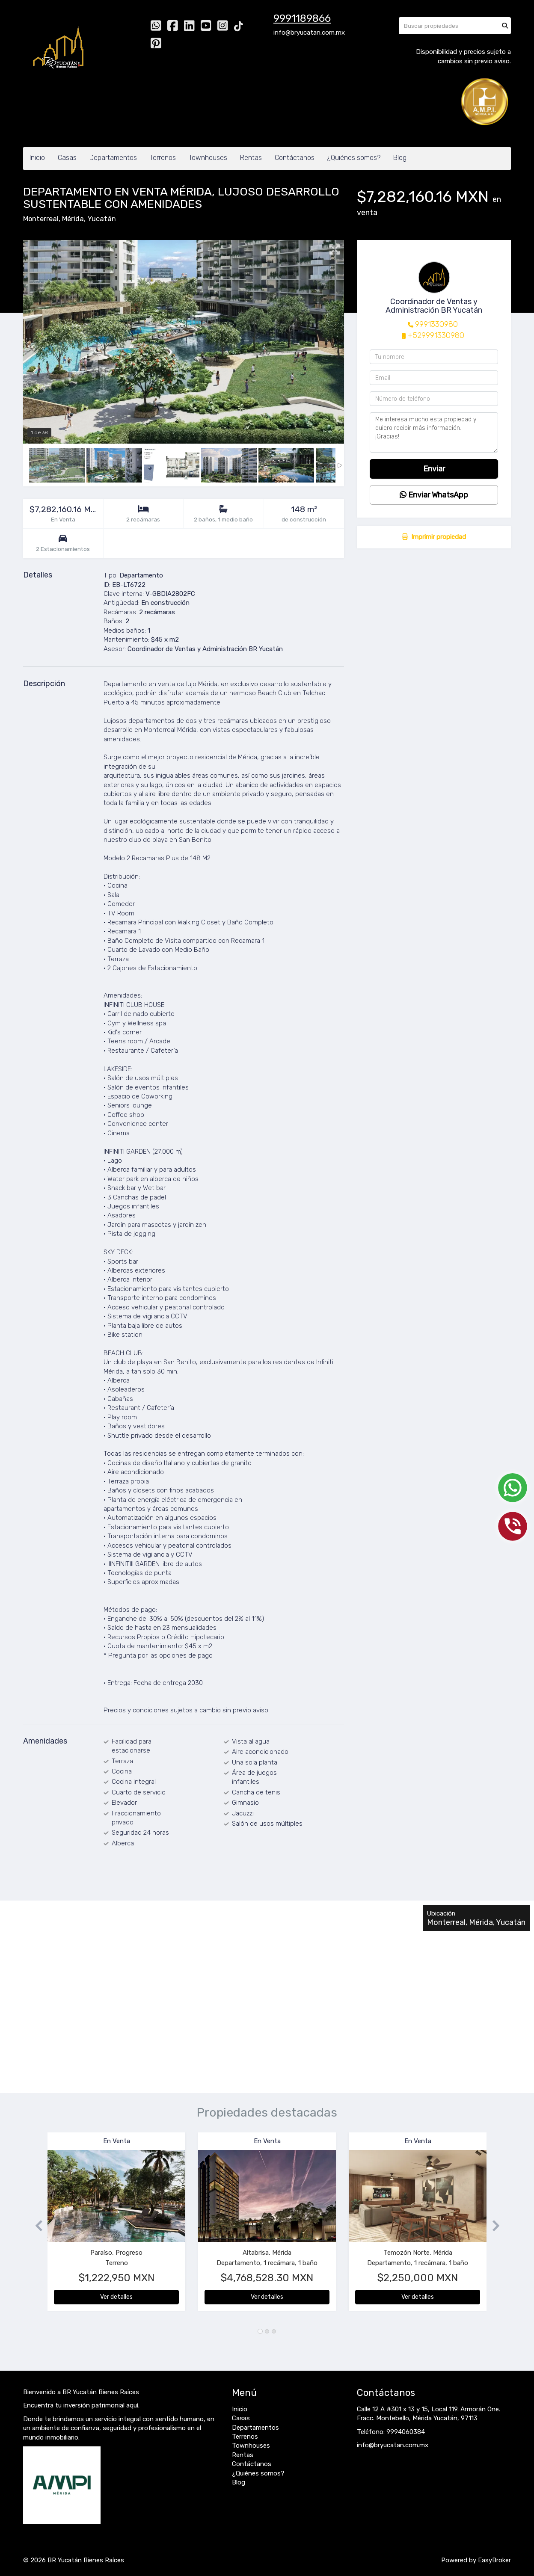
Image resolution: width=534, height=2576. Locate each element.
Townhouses (208, 158)
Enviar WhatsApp (434, 495)
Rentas (251, 158)
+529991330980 (436, 335)
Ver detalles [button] (116, 2297)
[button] (35, 2225)
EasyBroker (494, 2560)
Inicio (37, 158)
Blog (399, 158)
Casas (67, 158)
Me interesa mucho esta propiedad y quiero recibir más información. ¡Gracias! (434, 432)
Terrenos (163, 158)
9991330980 (436, 324)
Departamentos (113, 158)
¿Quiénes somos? (353, 158)
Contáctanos (294, 158)
